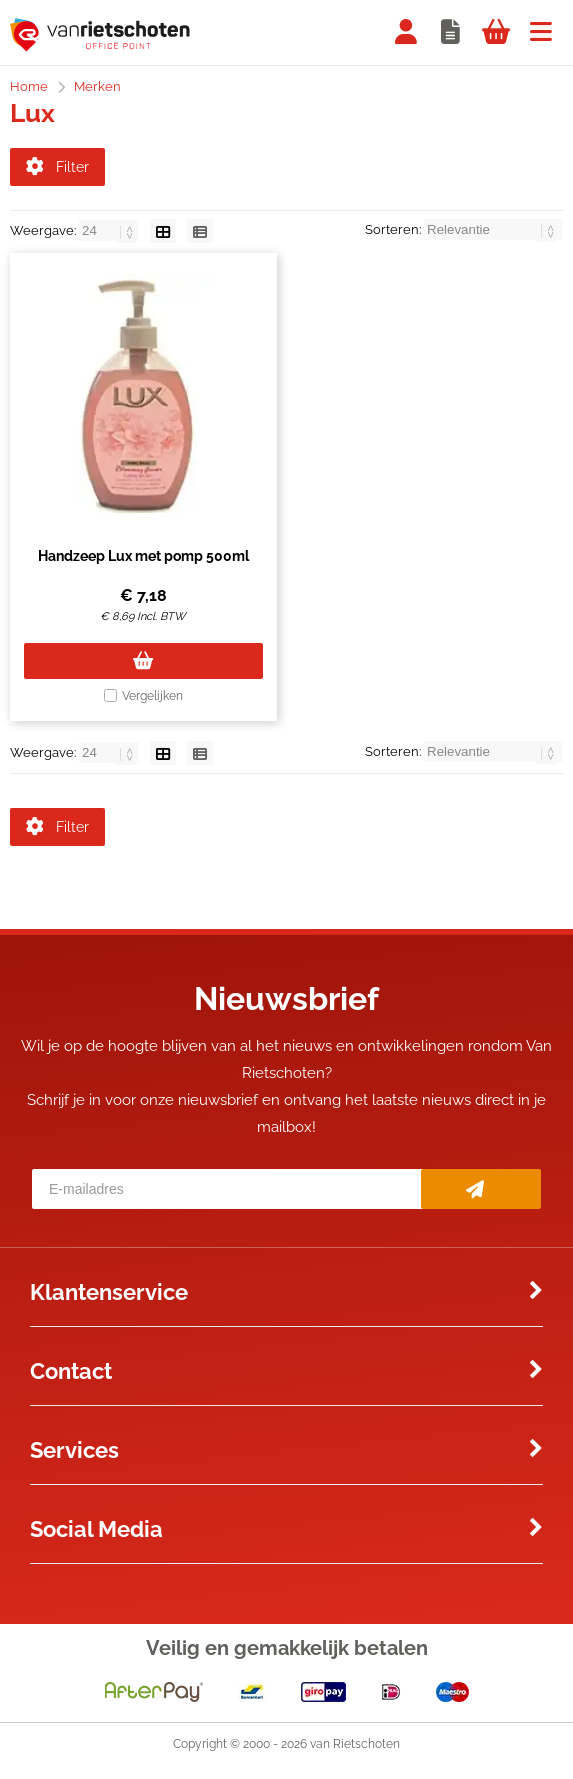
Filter (57, 167)
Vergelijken (152, 703)
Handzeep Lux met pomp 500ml (143, 563)
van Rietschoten (355, 1758)
